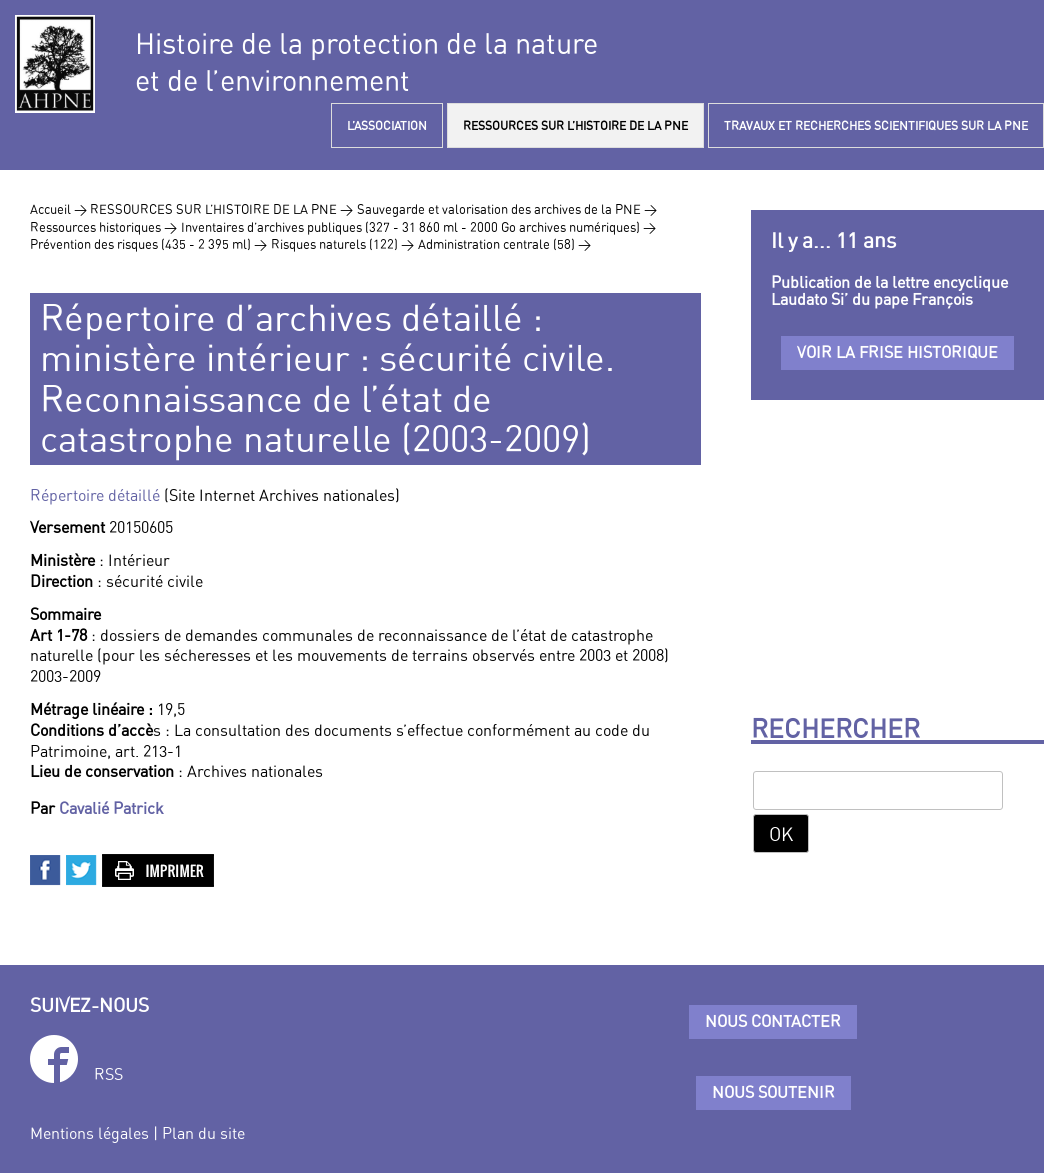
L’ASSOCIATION (387, 125)
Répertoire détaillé (97, 495)
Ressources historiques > (103, 227)
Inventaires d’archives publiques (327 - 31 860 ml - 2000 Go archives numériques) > (418, 227)
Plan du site (203, 1133)
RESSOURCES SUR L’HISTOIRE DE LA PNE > (221, 209)
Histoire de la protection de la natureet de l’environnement (366, 62)
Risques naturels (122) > (342, 244)
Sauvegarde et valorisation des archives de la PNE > (507, 209)
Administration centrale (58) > (504, 244)
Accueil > (60, 209)
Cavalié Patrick (111, 808)
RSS (108, 1074)
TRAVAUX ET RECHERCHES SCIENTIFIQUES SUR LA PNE (876, 125)
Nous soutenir (773, 1092)
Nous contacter (773, 1021)
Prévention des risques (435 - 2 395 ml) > (148, 244)
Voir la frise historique (897, 352)
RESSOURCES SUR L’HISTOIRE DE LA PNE (575, 125)
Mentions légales (89, 1133)
